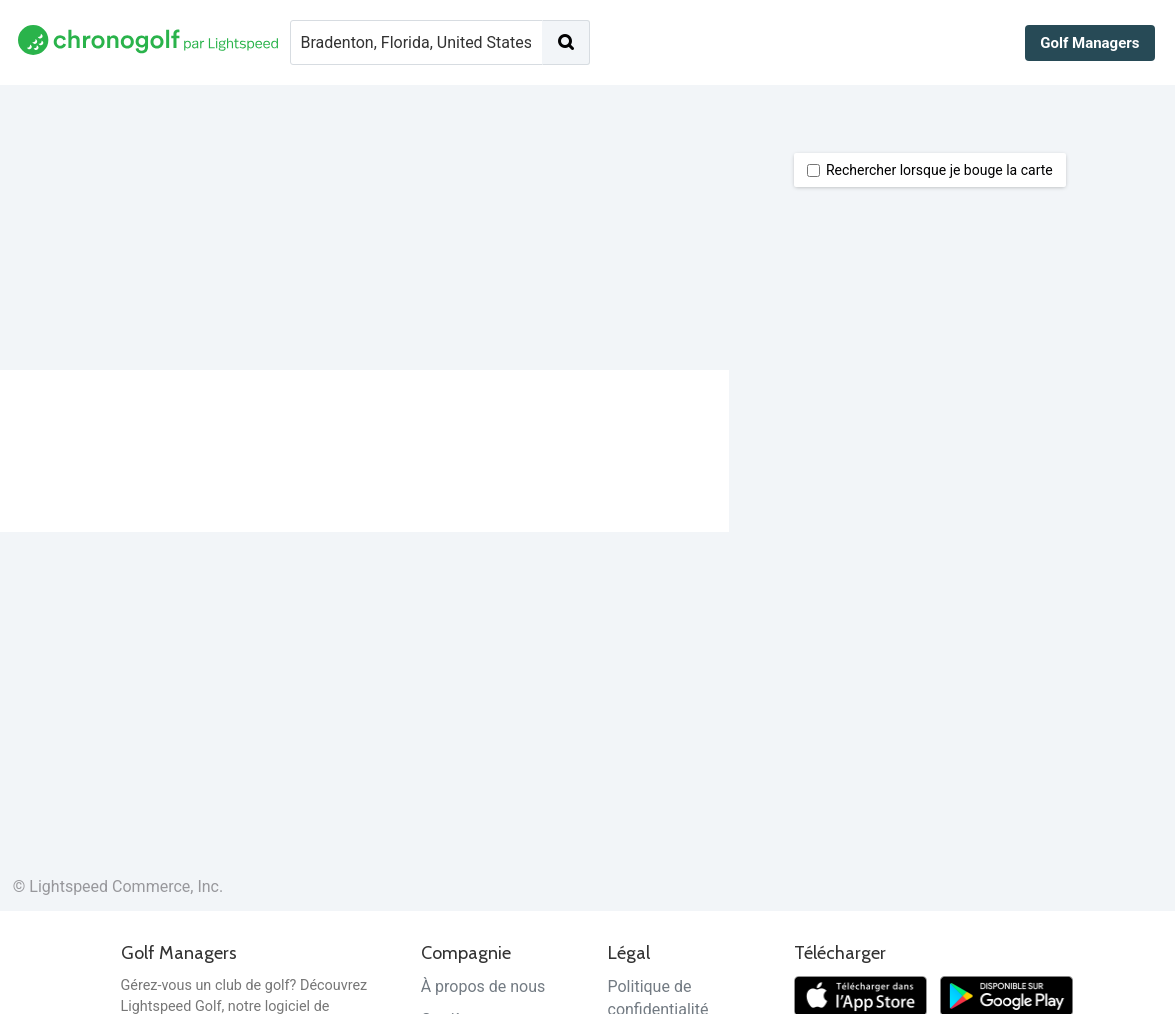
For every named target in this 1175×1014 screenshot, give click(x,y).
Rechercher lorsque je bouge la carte (930, 170)
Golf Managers (1089, 43)
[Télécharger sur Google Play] (1006, 994)
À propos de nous (483, 986)
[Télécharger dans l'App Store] (860, 994)
